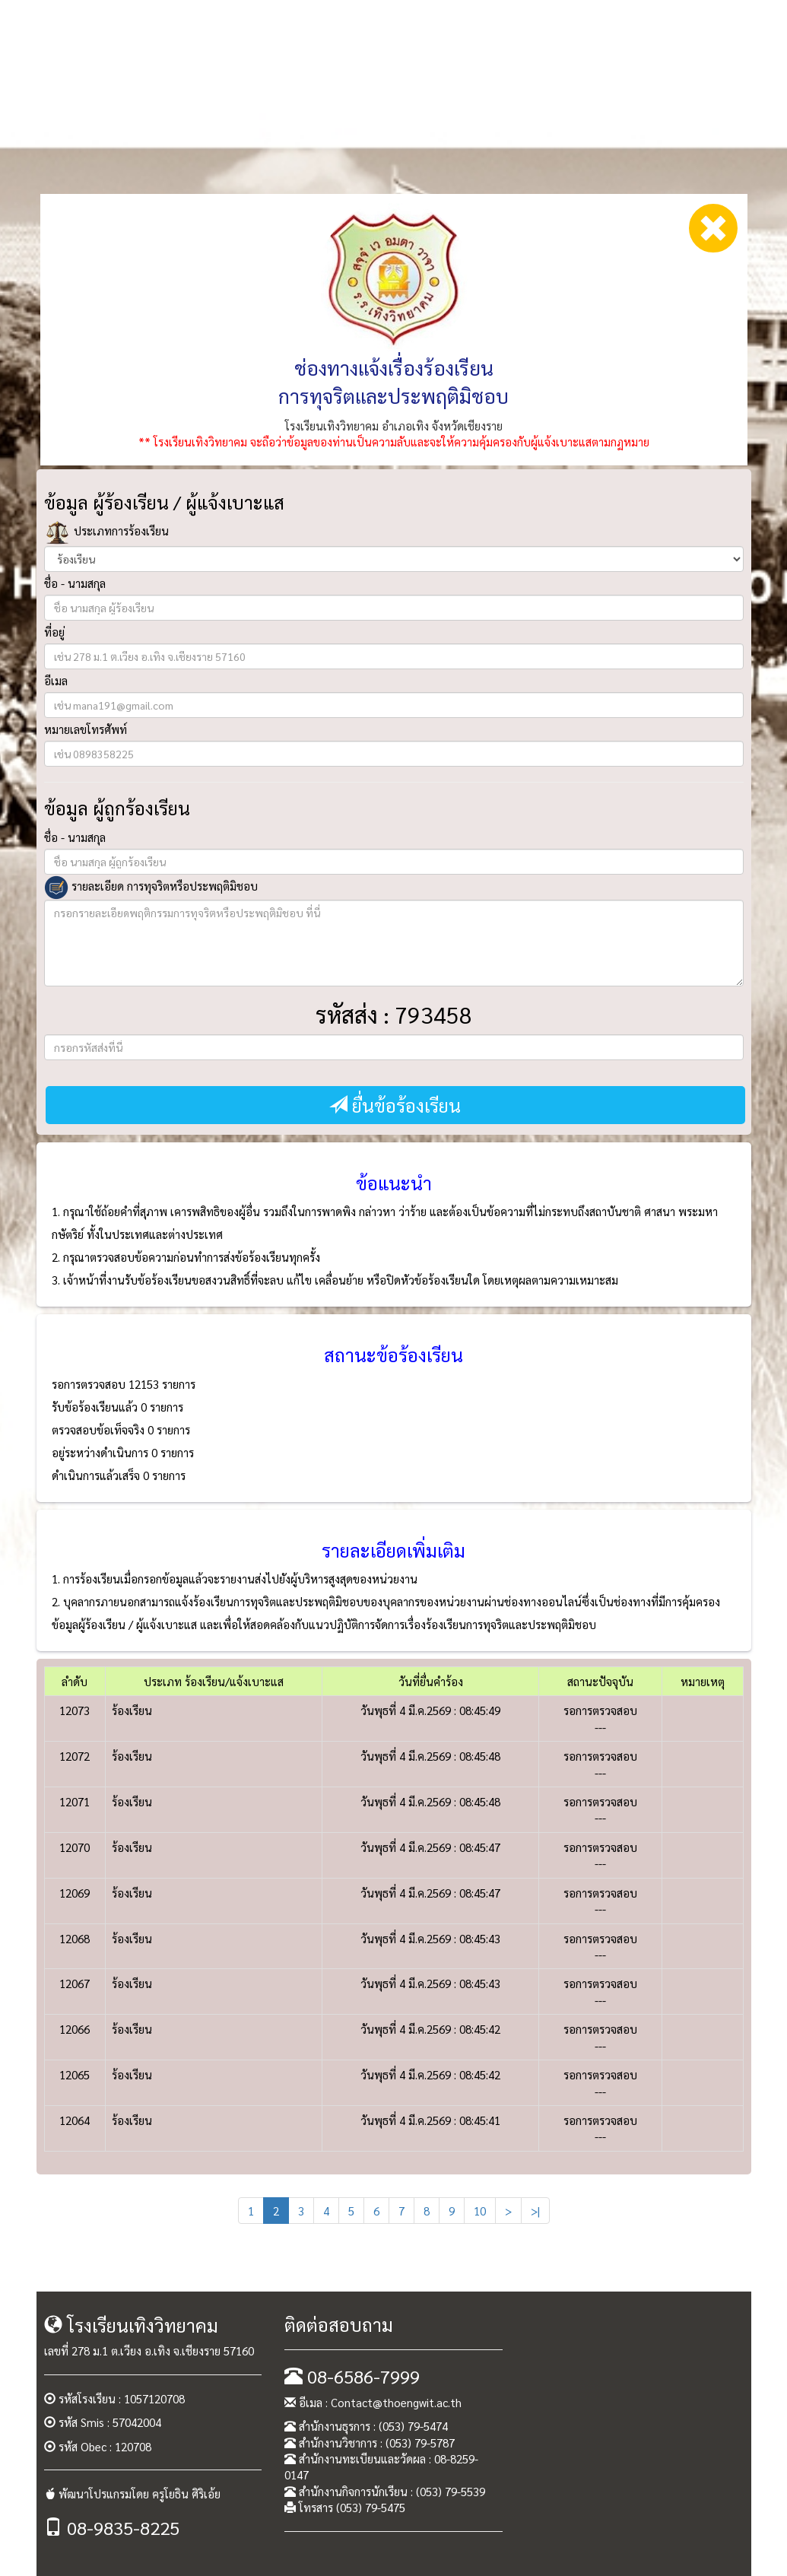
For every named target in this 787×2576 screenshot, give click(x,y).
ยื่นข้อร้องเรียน (395, 1105)
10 (480, 2210)
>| (535, 2210)
